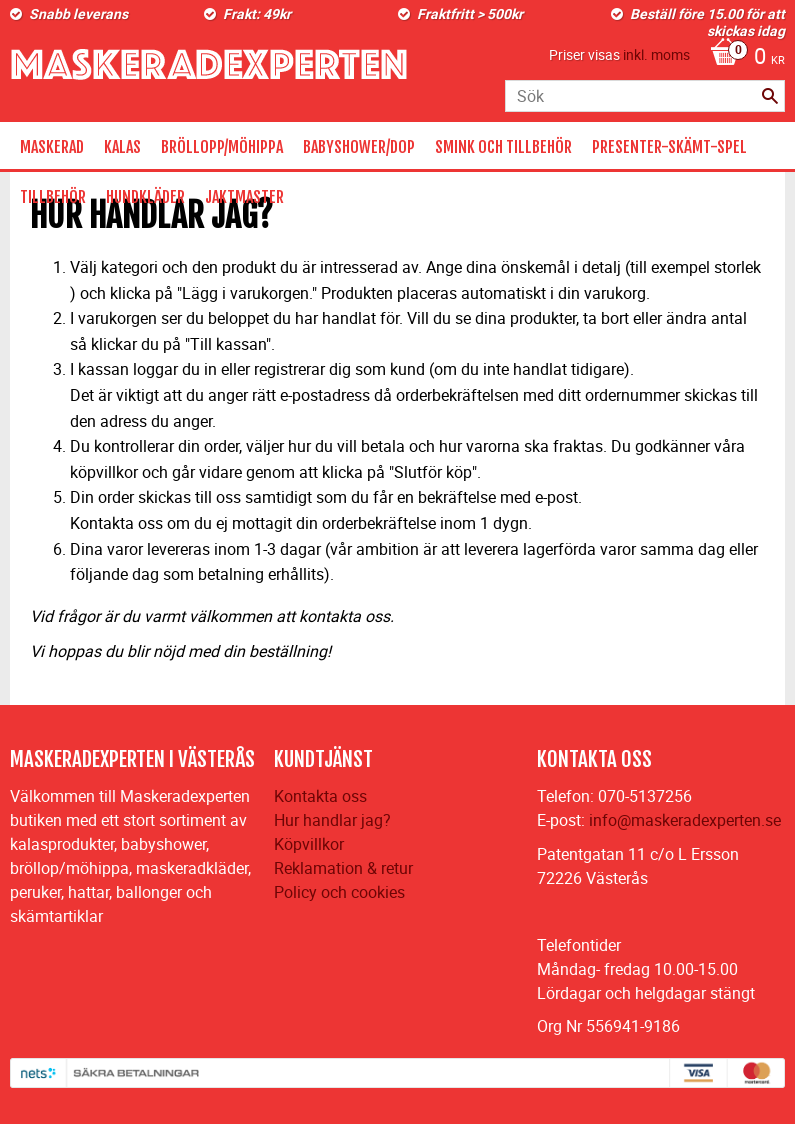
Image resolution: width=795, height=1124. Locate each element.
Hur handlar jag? (332, 820)
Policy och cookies (339, 892)
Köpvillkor (309, 844)
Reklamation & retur (343, 868)
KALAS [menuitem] (122, 147)
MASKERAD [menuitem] (52, 147)
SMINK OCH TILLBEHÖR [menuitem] (503, 147)
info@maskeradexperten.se (685, 820)
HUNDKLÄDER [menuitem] (145, 197)
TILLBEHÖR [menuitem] (53, 197)
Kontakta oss (320, 796)
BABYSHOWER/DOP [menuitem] (359, 147)
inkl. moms (656, 54)
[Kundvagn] (742, 58)
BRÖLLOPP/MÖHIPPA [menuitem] (222, 147)
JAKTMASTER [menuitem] (244, 197)
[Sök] (770, 96)
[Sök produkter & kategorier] (645, 96)
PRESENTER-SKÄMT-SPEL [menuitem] (669, 147)
